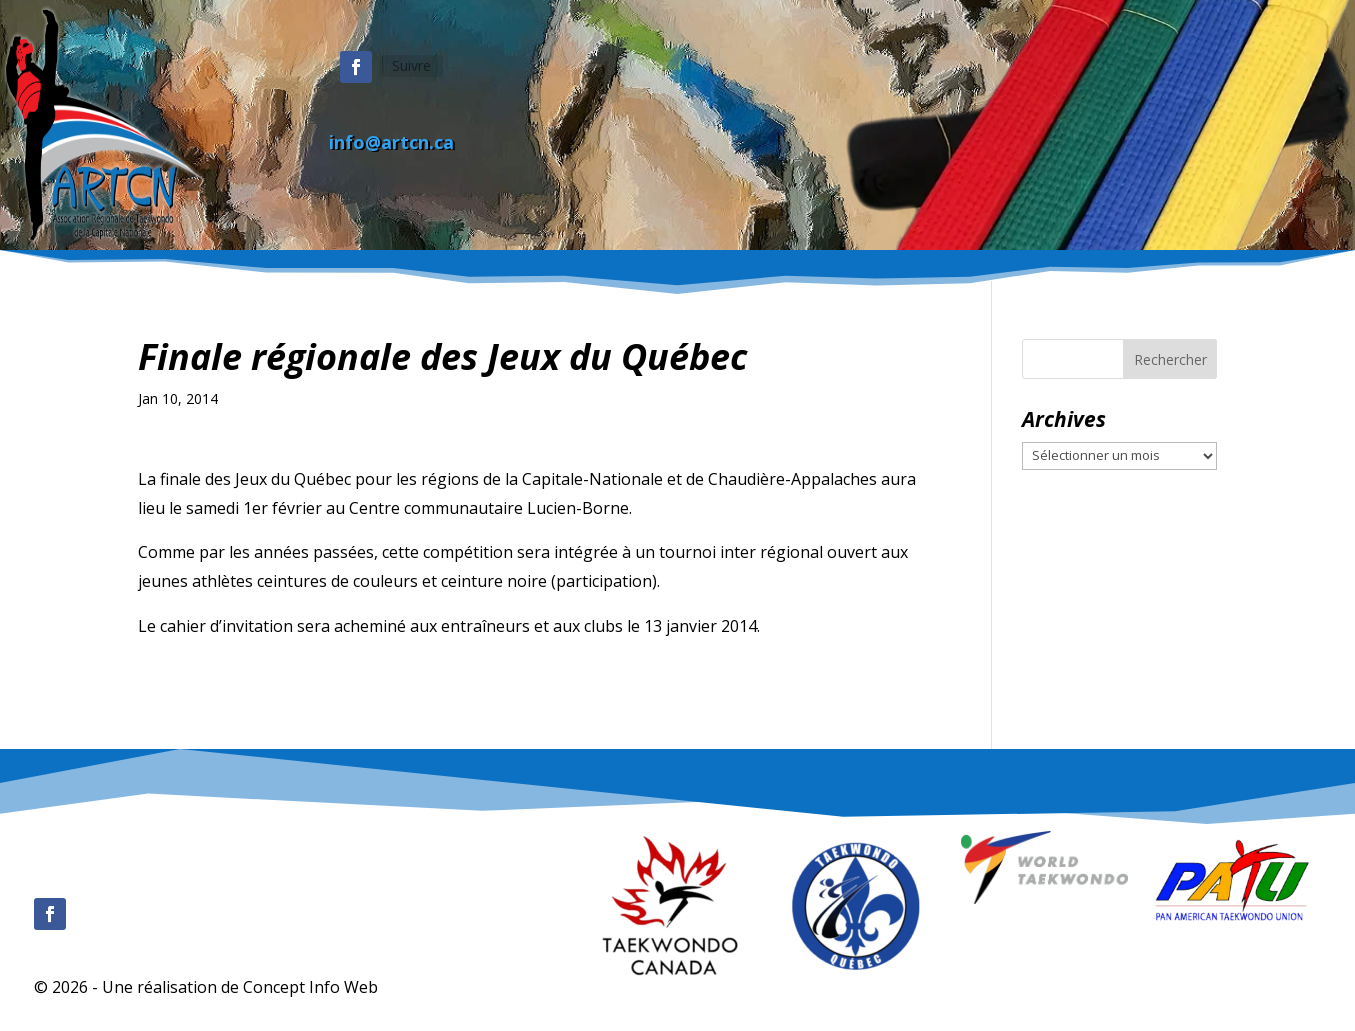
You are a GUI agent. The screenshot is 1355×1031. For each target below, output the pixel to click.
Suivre (411, 65)
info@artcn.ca (391, 142)
